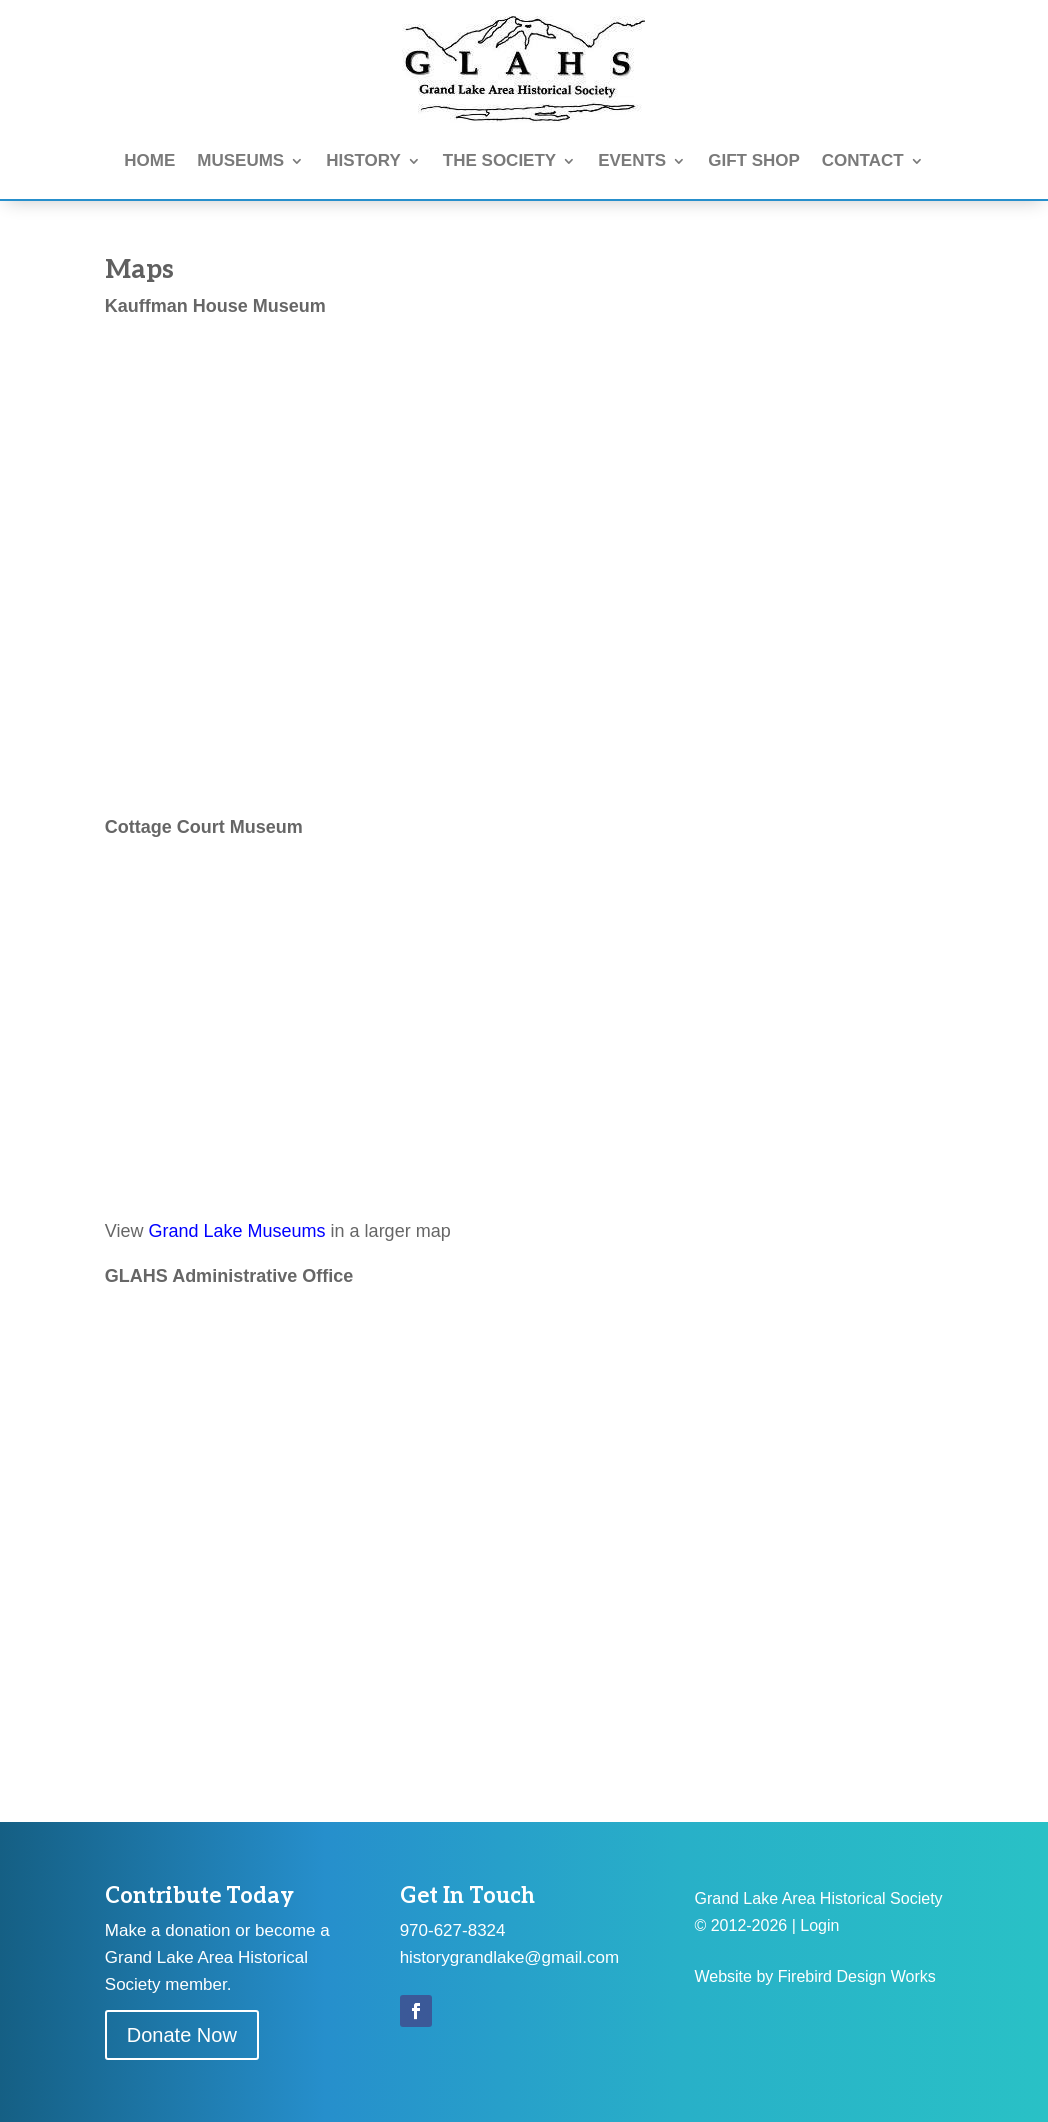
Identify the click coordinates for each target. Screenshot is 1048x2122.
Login (819, 1925)
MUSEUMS (240, 160)
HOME (149, 160)
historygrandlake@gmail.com (509, 1957)
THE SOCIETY (499, 160)
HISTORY (363, 160)
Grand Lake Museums (237, 1231)
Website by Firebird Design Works (814, 1976)
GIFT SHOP (754, 160)
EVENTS (632, 160)
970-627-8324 (453, 1930)
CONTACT (863, 160)
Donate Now (182, 2035)
